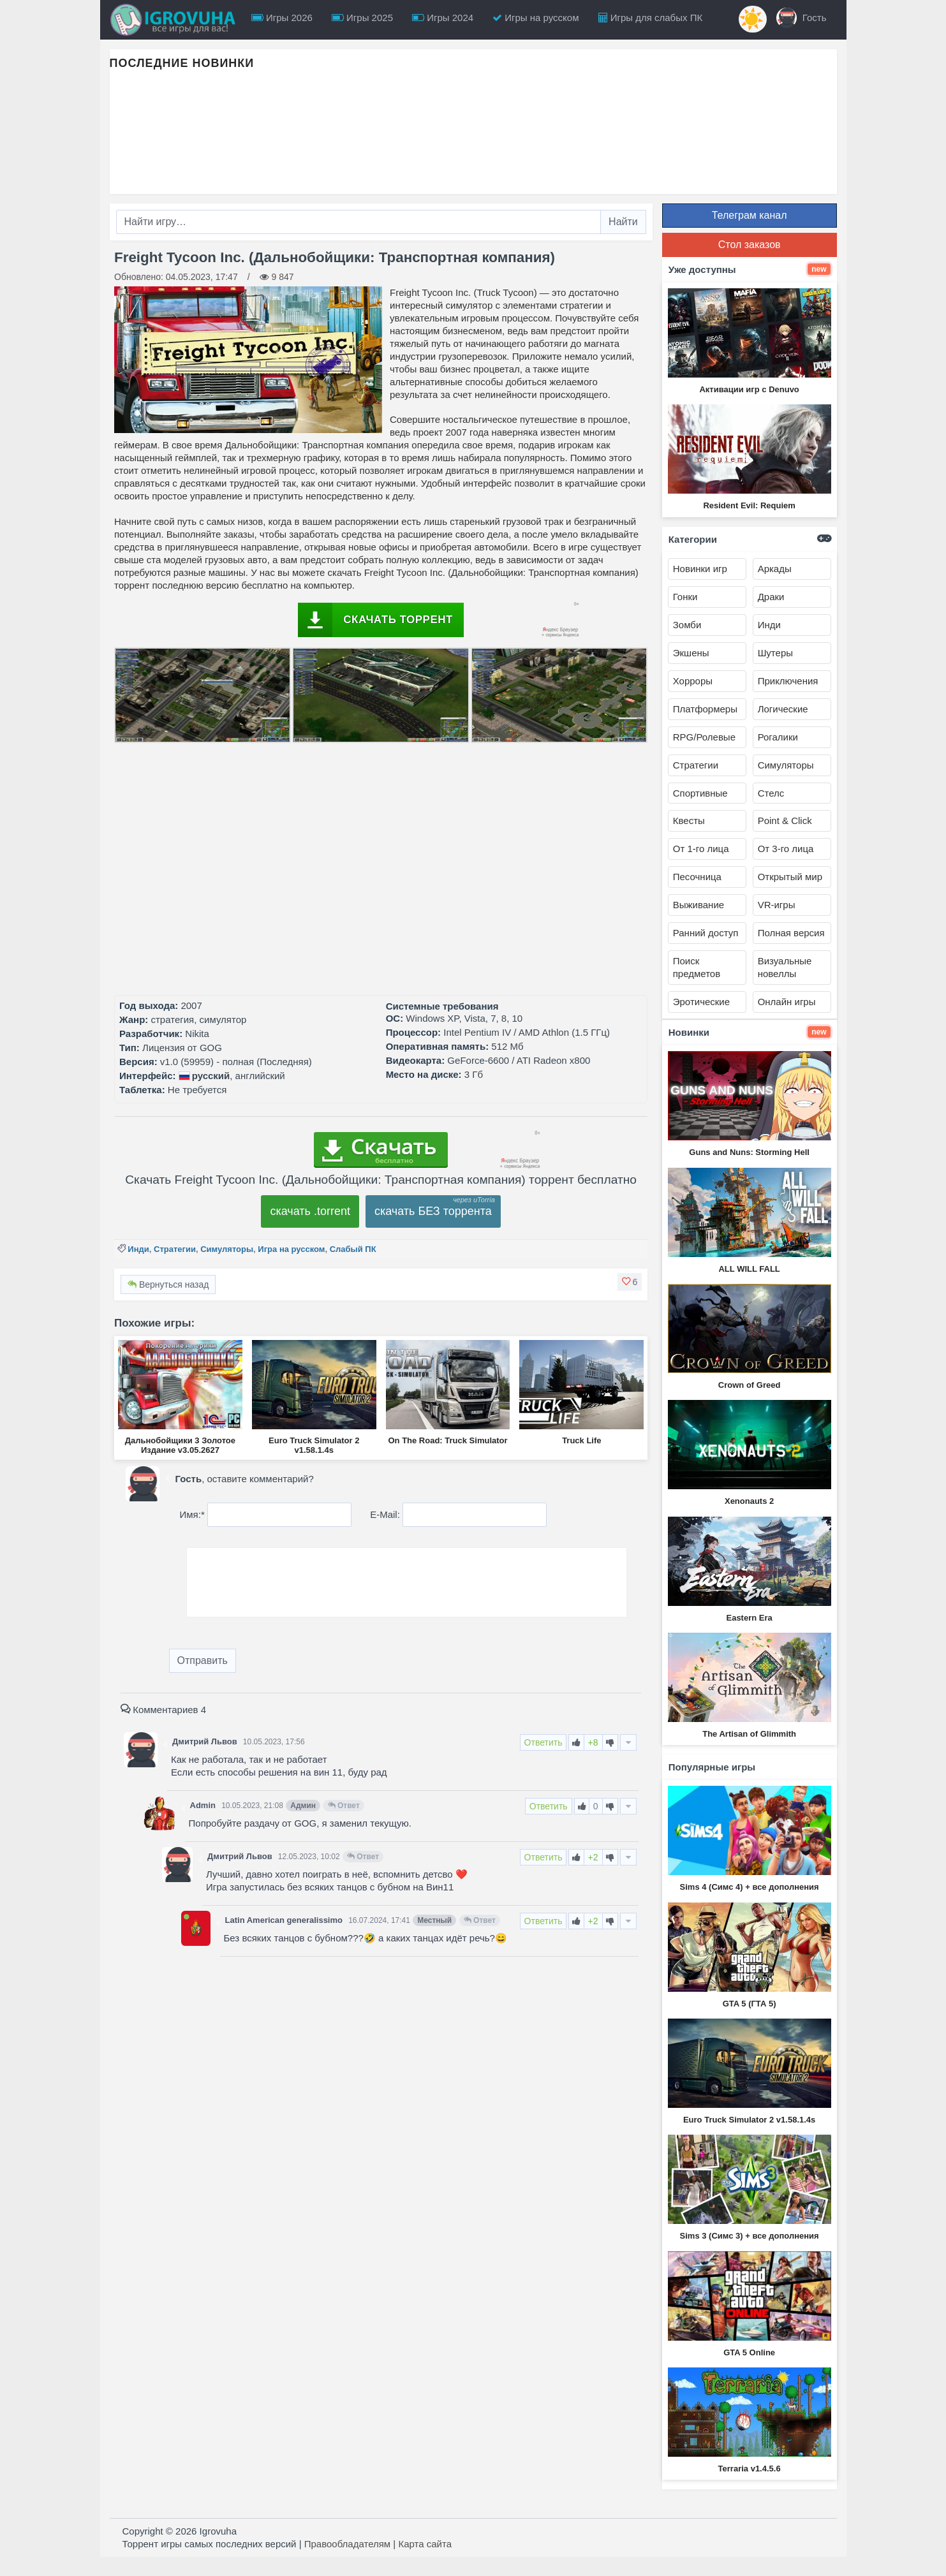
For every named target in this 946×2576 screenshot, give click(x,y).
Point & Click (785, 820)
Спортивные (700, 793)
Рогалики (778, 737)
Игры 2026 (282, 17)
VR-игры (776, 904)
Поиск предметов (696, 967)
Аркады (775, 568)
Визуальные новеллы (785, 967)
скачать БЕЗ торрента (433, 1211)
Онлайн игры (787, 1001)
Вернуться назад (168, 1284)
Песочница (697, 876)
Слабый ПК (353, 1249)
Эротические (701, 1001)
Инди (138, 1249)
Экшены (691, 652)
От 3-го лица (786, 848)
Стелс (771, 793)
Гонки (685, 596)
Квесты (689, 820)
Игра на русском (291, 1249)
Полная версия (791, 932)
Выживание (698, 904)
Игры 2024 (442, 17)
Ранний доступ (706, 932)
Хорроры (693, 680)
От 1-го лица (701, 848)
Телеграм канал (749, 215)
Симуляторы (226, 1249)
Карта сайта (425, 2543)
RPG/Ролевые (704, 737)
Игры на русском (535, 17)
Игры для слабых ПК (650, 17)
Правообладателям (347, 2543)
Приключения (788, 680)
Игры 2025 (362, 17)
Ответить (543, 1742)
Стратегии (175, 1249)
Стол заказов (749, 244)
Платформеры (705, 708)
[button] (629, 1282)
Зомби (687, 624)
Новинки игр (700, 568)
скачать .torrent (310, 1211)
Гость (801, 18)
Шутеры (775, 652)
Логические (783, 708)
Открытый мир (790, 876)
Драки (771, 596)
